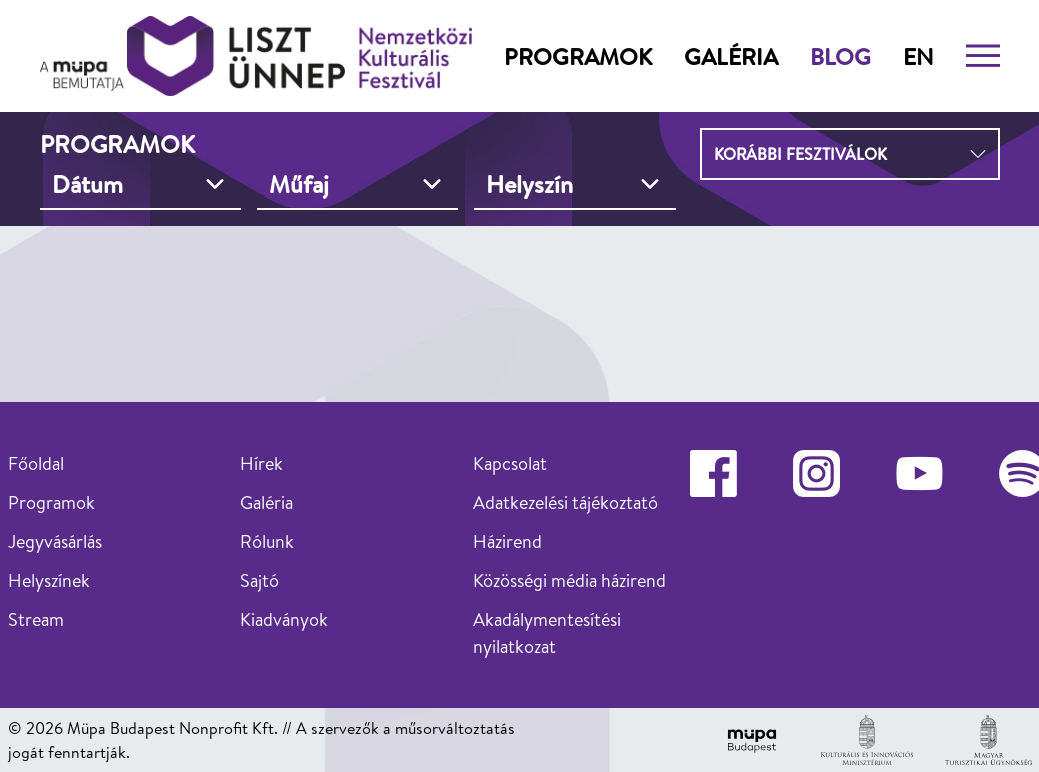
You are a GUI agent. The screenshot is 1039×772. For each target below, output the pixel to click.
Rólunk (267, 541)
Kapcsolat (510, 463)
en (918, 56)
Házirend (507, 541)
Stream (36, 619)
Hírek (261, 463)
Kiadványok (284, 619)
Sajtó (259, 580)
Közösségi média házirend (569, 580)
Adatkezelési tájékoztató (565, 502)
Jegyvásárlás (55, 541)
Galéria (731, 56)
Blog (840, 56)
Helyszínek (49, 580)
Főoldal (36, 463)
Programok (578, 56)
